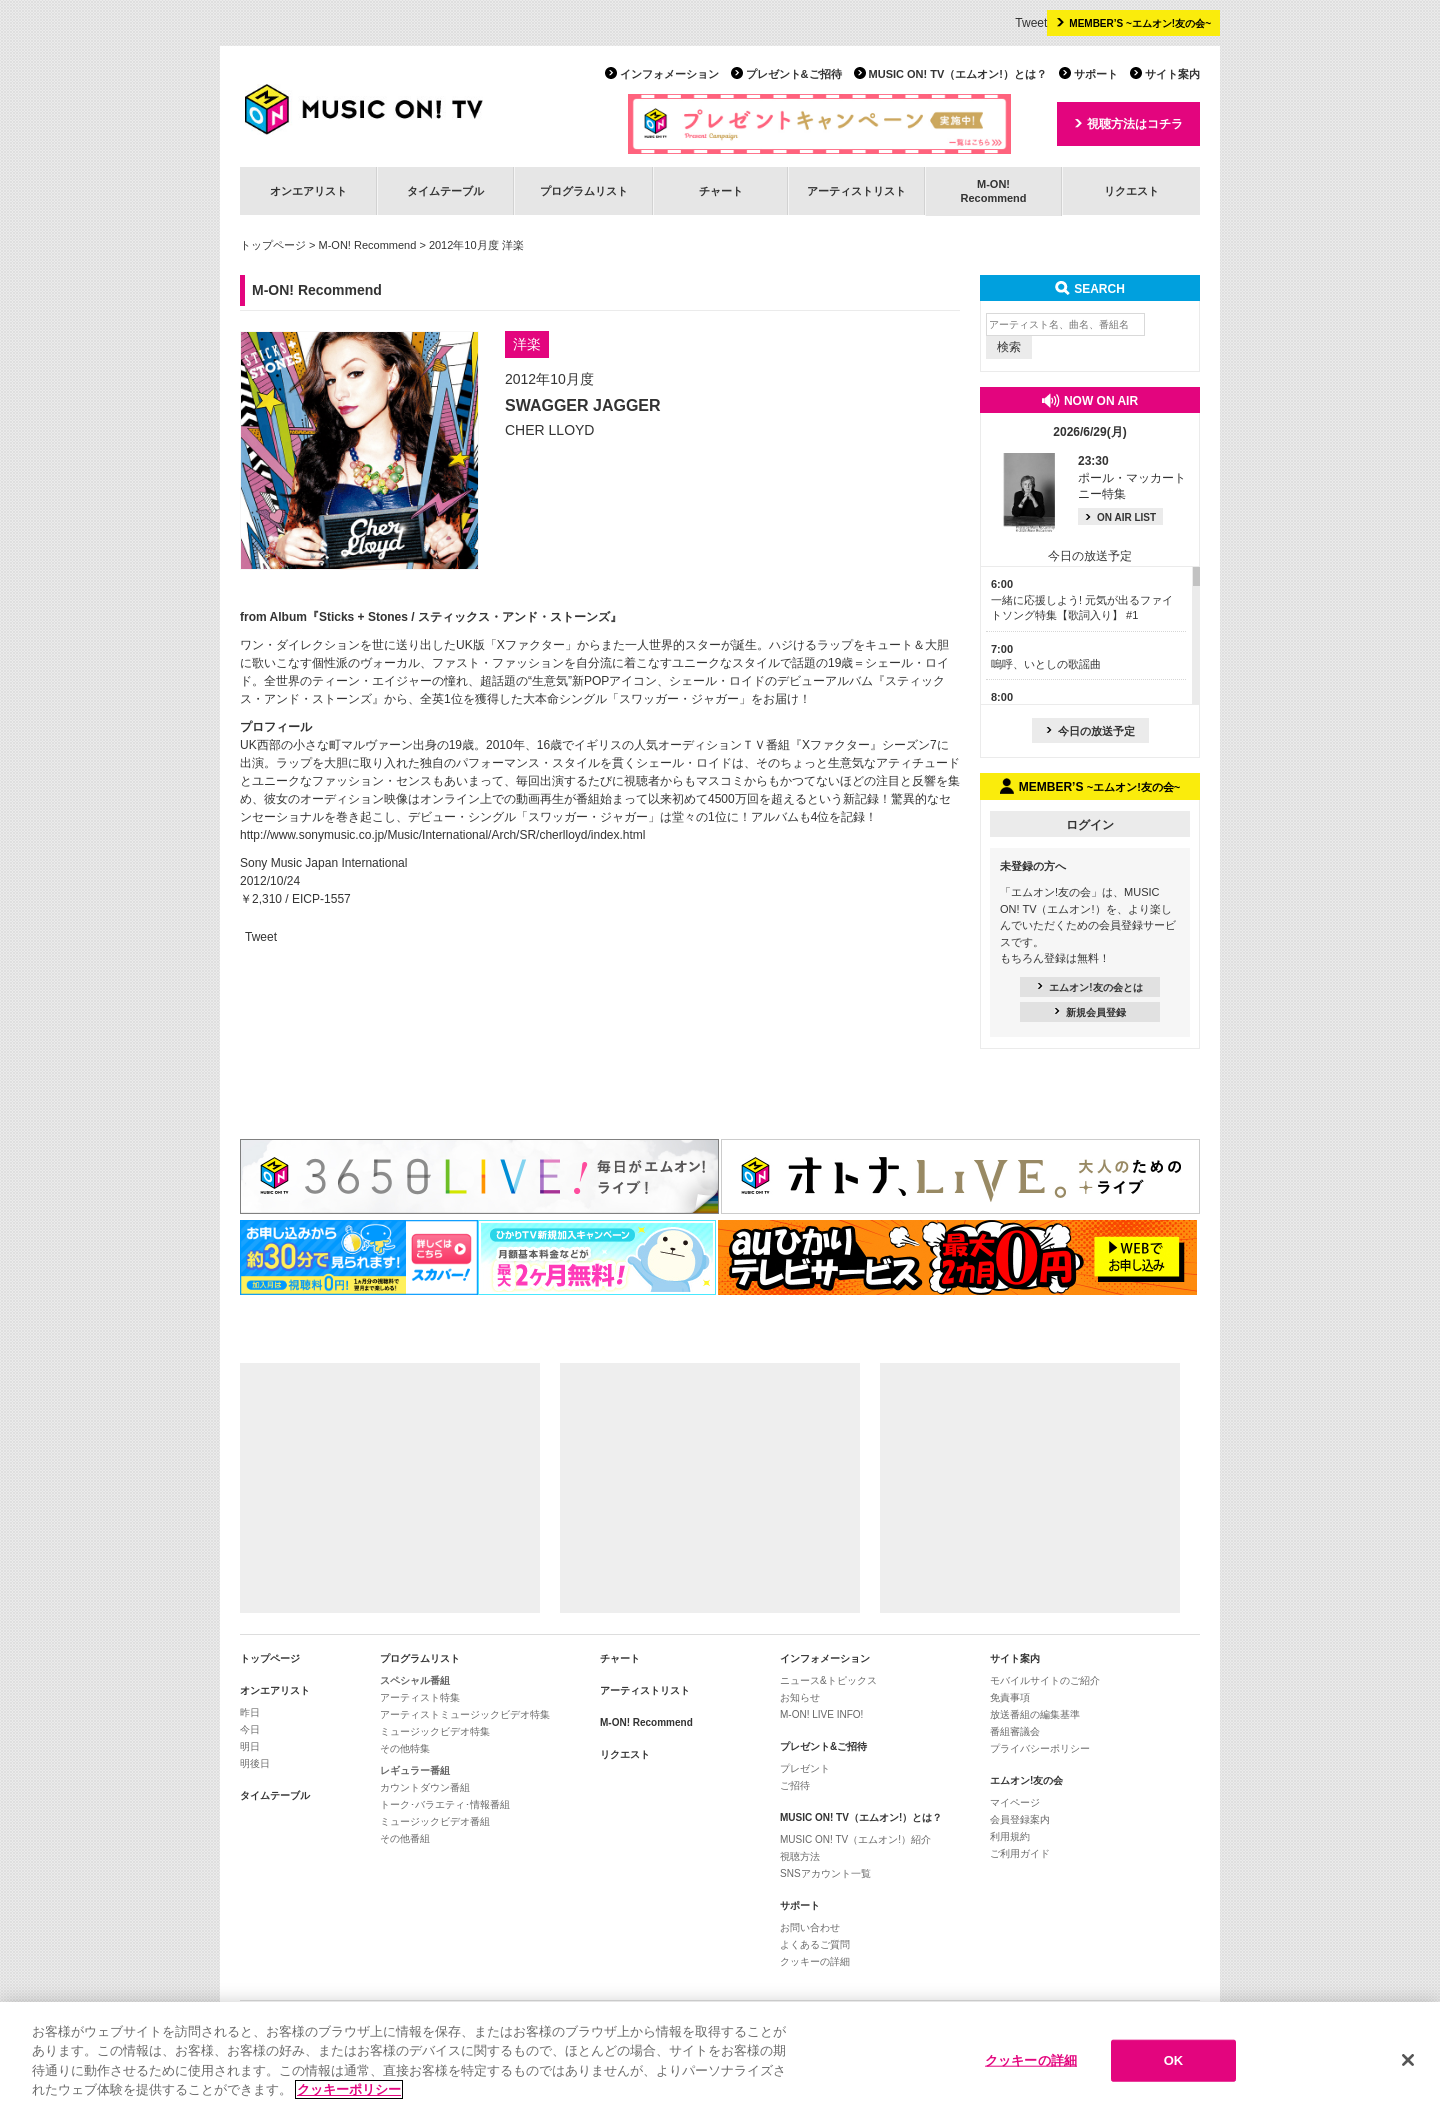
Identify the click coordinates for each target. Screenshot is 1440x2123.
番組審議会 (1015, 1731)
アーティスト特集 (420, 1697)
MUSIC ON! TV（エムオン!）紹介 (855, 1839)
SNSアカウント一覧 (825, 1873)
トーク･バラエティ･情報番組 (445, 1804)
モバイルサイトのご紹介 (1045, 1680)
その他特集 (405, 1748)
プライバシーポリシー (1040, 1748)
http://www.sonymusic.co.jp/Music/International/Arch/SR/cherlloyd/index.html (443, 835)
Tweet (1031, 23)
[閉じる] (1408, 2060)
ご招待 (795, 1785)
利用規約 (1010, 1836)
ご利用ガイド (1020, 1853)
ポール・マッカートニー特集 (1132, 478)
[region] (720, 2062)
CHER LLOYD (549, 430)
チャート (721, 191)
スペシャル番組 (415, 1680)
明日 (250, 1746)
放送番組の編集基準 (1035, 1714)
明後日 (255, 1763)
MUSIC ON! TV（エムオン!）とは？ (958, 74)
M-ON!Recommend (993, 190)
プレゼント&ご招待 (794, 74)
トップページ (273, 245)
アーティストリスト (856, 191)
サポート (1096, 74)
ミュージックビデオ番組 (435, 1821)
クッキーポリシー (349, 2089)
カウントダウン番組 (425, 1787)
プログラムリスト (584, 191)
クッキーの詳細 (815, 1961)
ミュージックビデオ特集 (435, 1731)
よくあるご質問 (815, 1944)
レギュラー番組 (415, 1770)
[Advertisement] (390, 1488)
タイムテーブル (445, 191)
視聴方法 (800, 1856)
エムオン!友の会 (1026, 1780)
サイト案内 (1172, 74)
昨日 (250, 1712)
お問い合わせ (810, 1927)
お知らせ (800, 1697)
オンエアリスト (308, 191)
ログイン (1090, 825)
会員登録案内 (1020, 1819)
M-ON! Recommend (368, 245)
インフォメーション (669, 74)
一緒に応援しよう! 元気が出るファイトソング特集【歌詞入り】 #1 (1082, 599)
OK (1174, 2060)
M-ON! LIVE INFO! (821, 1714)
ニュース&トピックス (828, 1680)
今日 (250, 1729)
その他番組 (405, 1838)
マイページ (1015, 1802)
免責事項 (1010, 1697)
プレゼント (805, 1768)
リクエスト (1131, 191)
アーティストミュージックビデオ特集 (465, 1714)
